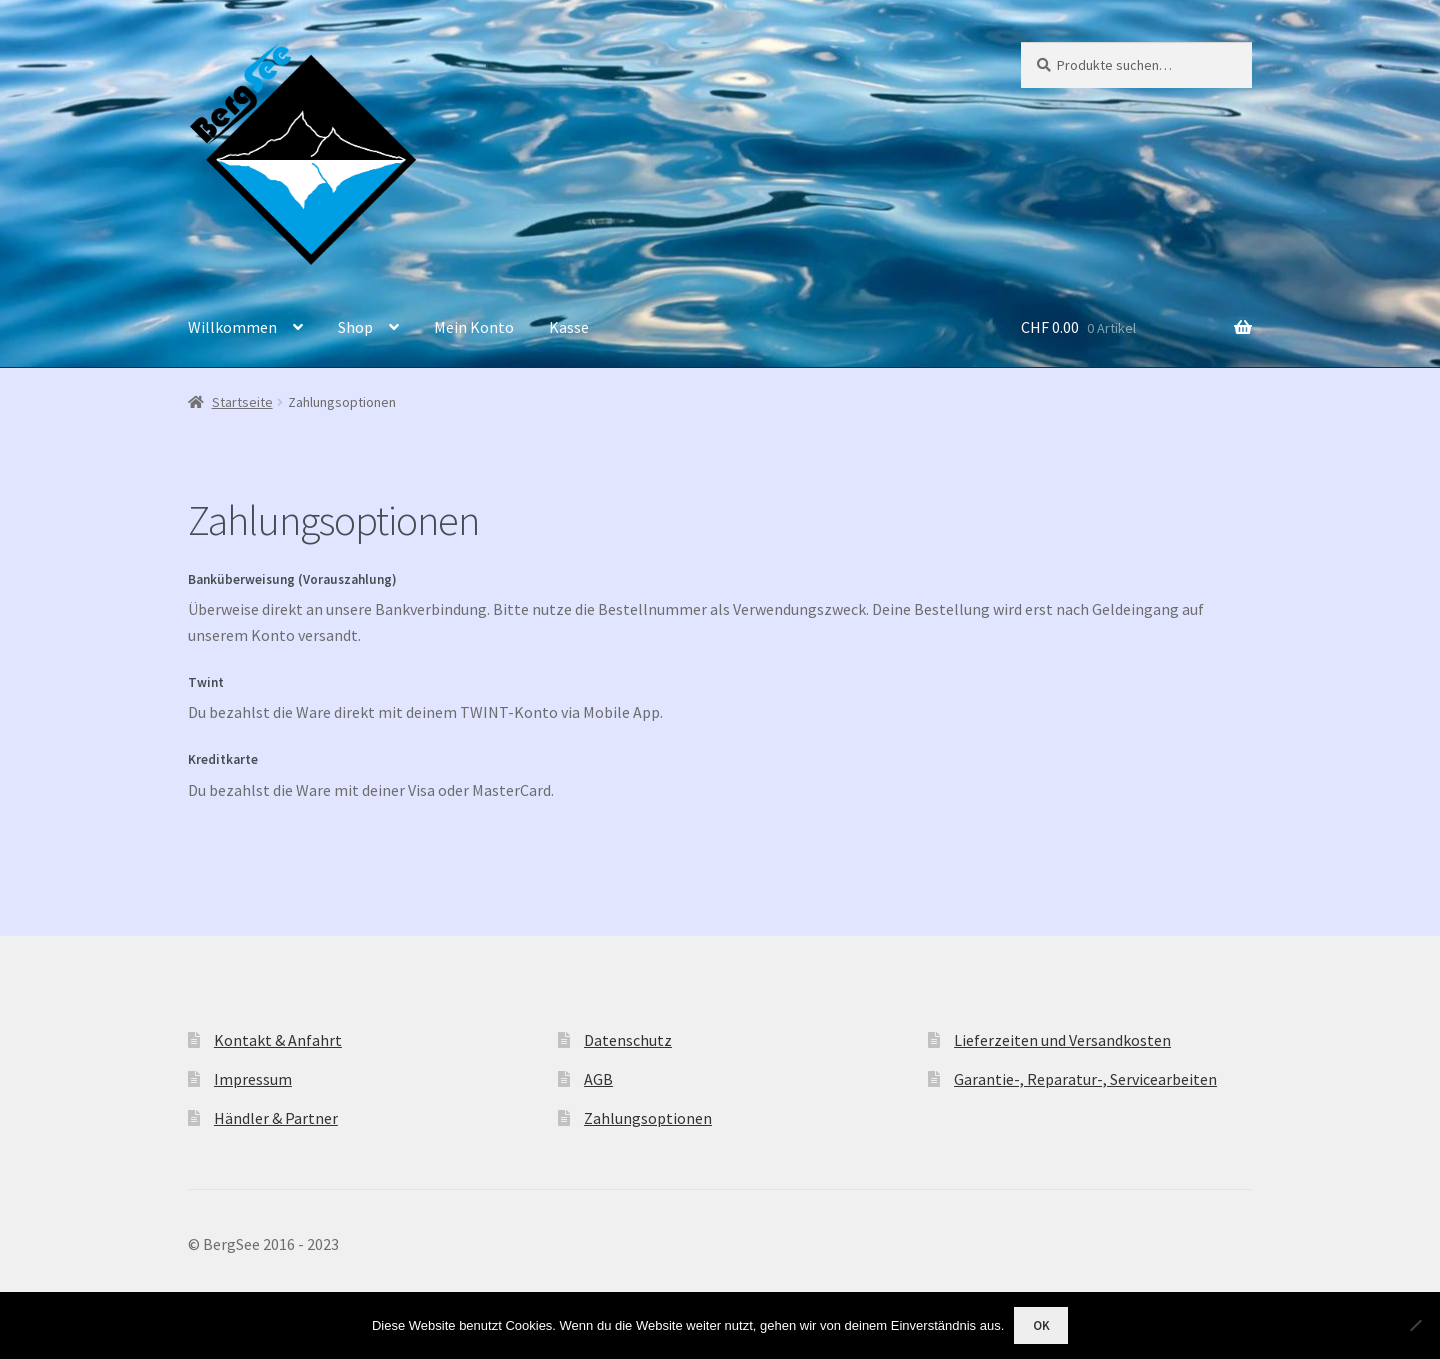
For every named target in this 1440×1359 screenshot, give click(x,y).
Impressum (253, 1079)
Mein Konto (474, 327)
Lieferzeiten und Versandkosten (1062, 1040)
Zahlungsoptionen (648, 1118)
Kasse (569, 327)
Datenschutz (628, 1040)
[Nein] (1415, 1325)
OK (1041, 1325)
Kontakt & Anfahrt (278, 1040)
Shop (355, 327)
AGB (598, 1079)
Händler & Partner (276, 1118)
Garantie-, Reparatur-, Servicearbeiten (1085, 1079)
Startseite (242, 402)
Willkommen (232, 327)
